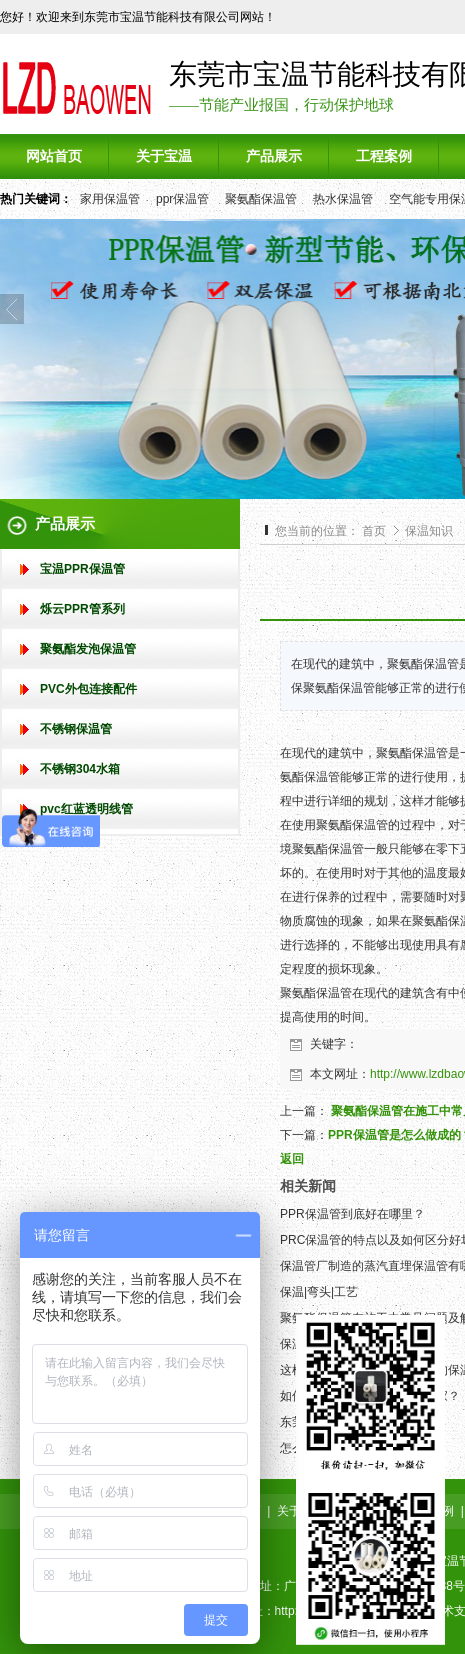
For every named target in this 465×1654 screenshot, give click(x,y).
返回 (292, 1159)
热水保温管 (343, 199)
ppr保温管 (182, 199)
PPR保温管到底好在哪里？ (352, 1214)
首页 (374, 531)
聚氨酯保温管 (261, 199)
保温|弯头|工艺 (319, 1292)
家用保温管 (110, 199)
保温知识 (429, 531)
